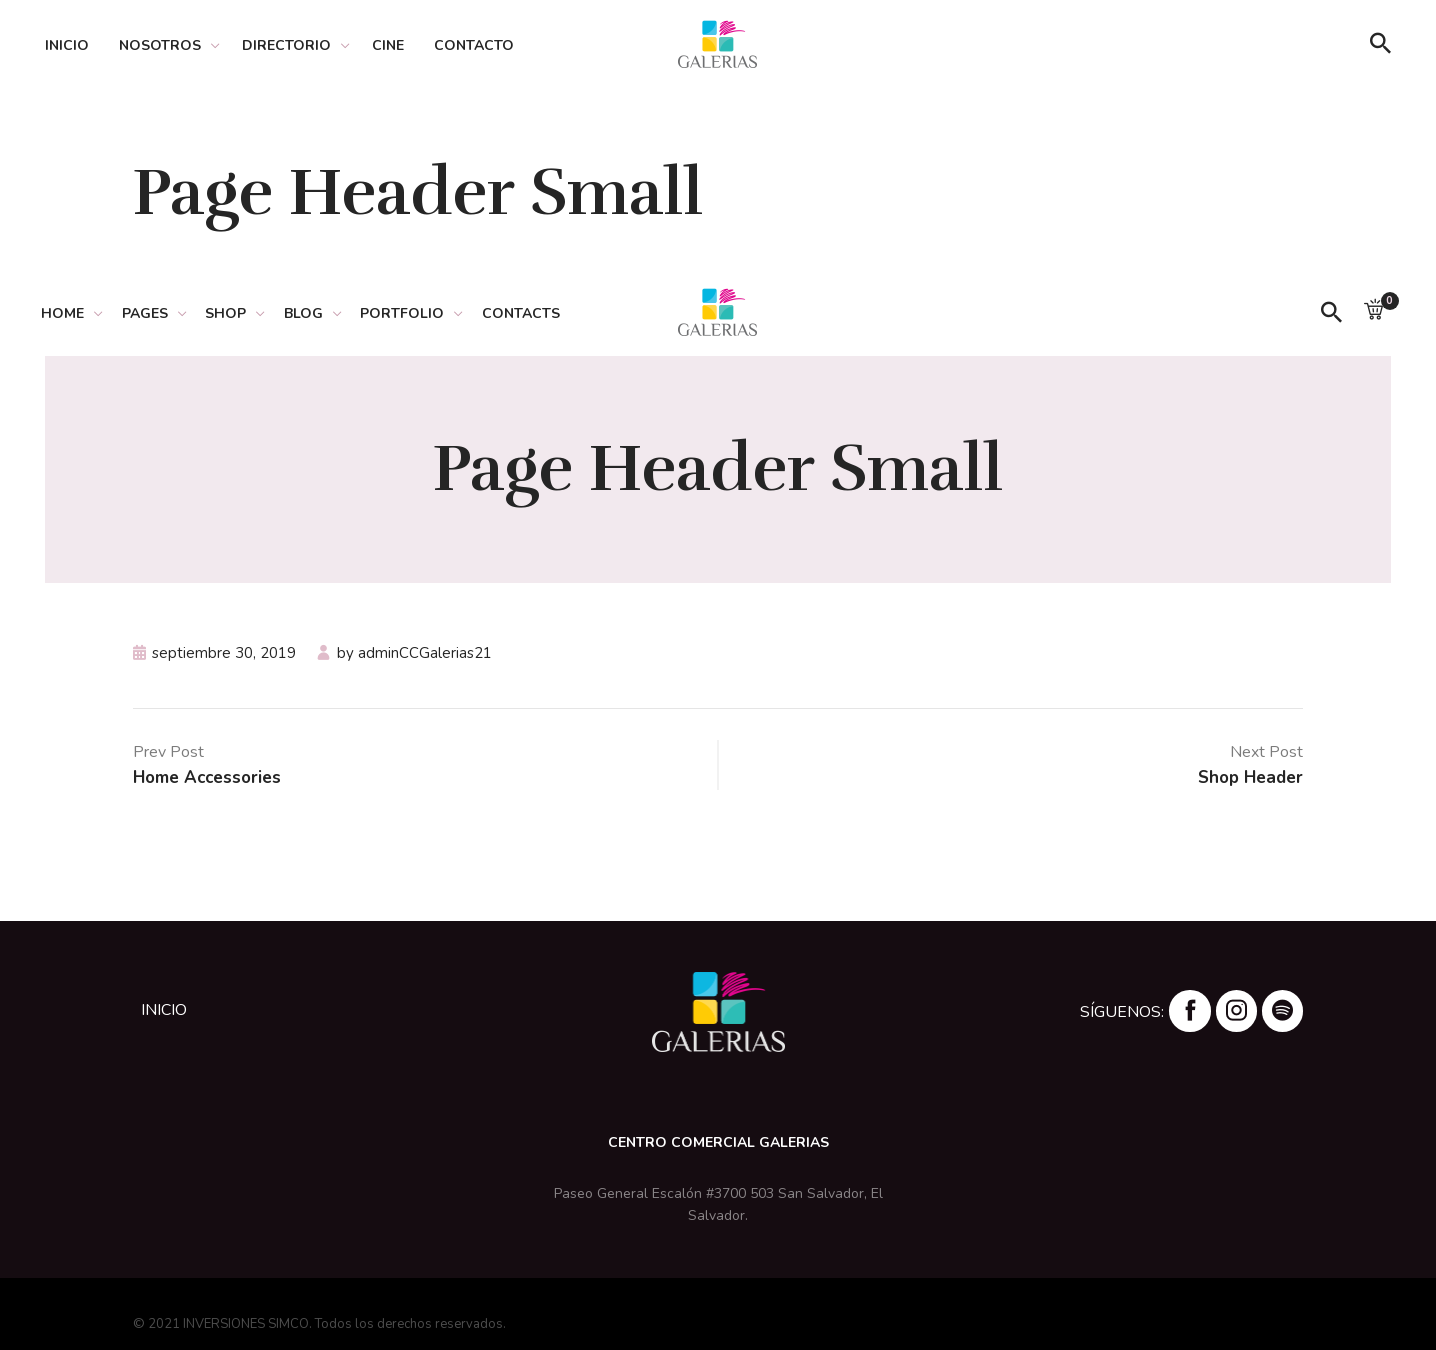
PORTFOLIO (420, 313)
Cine (388, 45)
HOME (66, 313)
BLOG (317, 313)
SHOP (236, 313)
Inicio (67, 45)
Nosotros (160, 45)
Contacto (474, 45)
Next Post (1266, 752)
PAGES (152, 313)
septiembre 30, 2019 (224, 653)
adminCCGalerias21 (425, 653)
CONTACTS (542, 313)
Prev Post (168, 752)
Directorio (286, 45)
